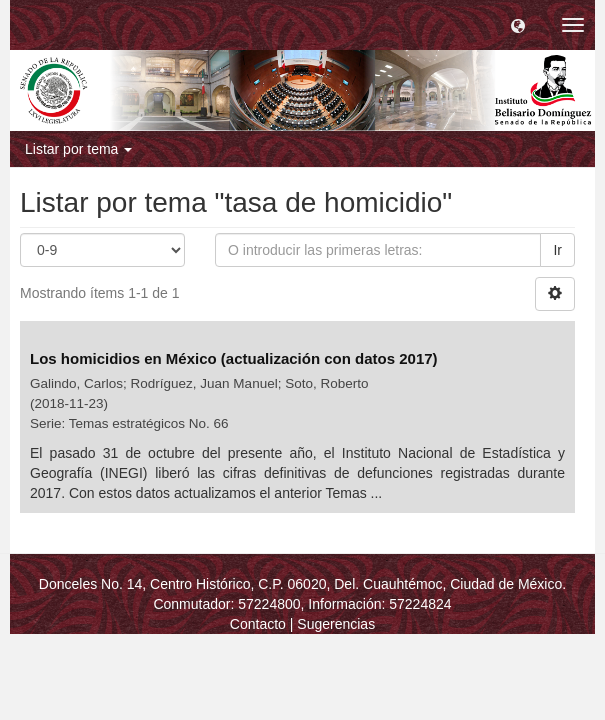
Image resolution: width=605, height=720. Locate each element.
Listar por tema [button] (78, 149)
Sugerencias (336, 624)
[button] (518, 25)
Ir (557, 250)
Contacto (258, 624)
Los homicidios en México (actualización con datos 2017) (236, 358)
